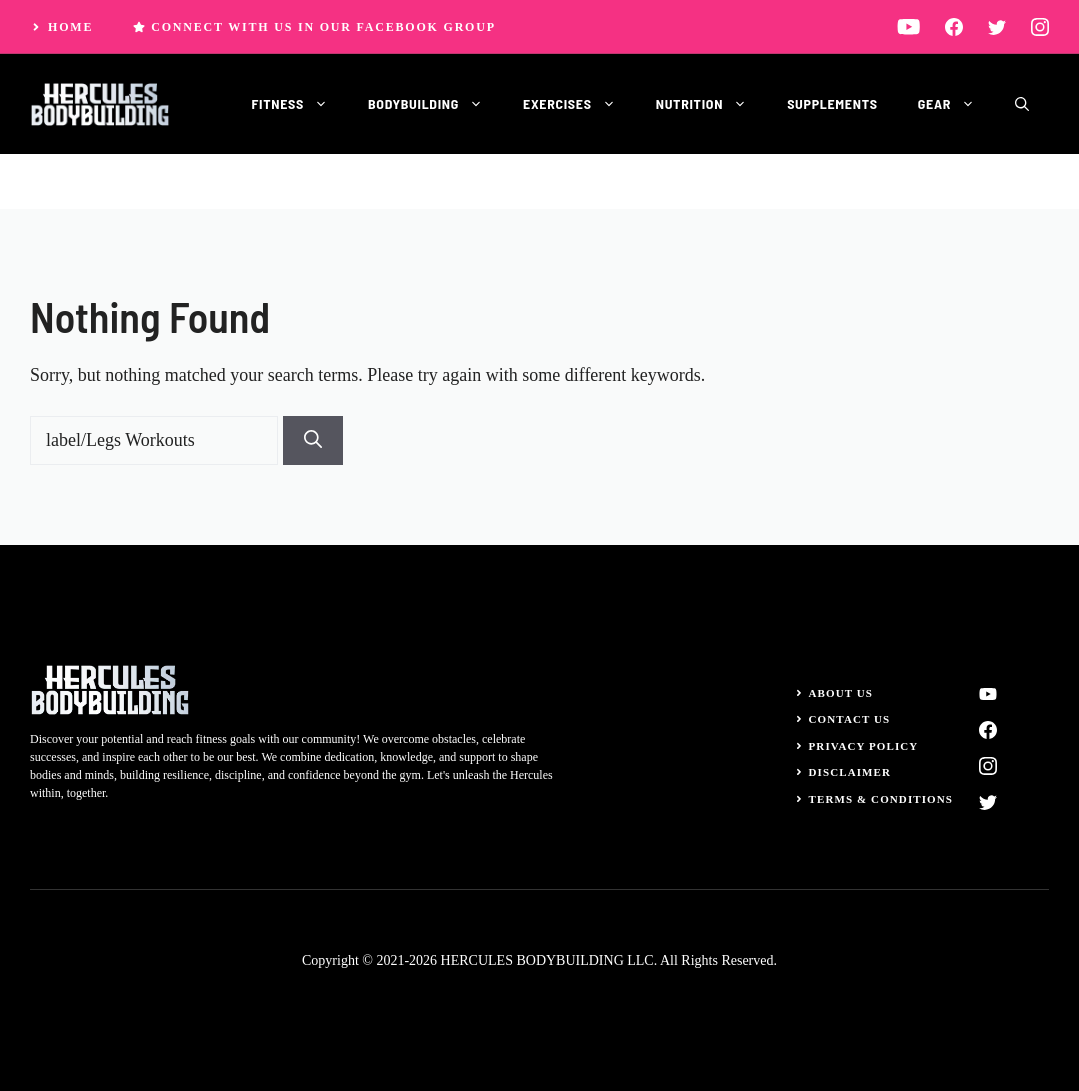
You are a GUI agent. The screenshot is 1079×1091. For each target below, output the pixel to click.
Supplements (832, 103)
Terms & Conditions (881, 799)
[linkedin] (908, 26)
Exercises (579, 104)
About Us (841, 693)
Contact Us (850, 719)
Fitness (299, 104)
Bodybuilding (435, 104)
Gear (956, 104)
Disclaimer (850, 772)
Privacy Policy (864, 746)
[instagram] (1040, 26)
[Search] (313, 440)
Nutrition (711, 104)
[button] (1022, 104)
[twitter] (997, 26)
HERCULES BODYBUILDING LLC (547, 960)
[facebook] (954, 26)
